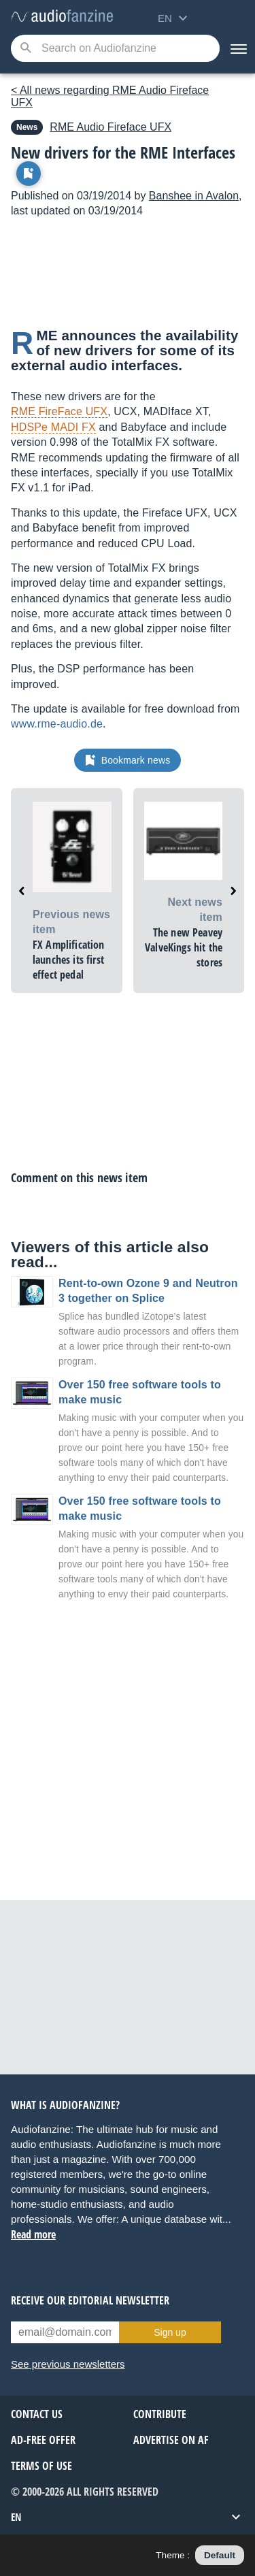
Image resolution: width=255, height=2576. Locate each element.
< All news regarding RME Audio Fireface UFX (110, 96)
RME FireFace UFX (59, 411)
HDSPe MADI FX (53, 427)
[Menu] (237, 48)
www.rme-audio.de (57, 724)
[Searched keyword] (115, 48)
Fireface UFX (110, 127)
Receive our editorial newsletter (90, 2300)
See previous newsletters (68, 2364)
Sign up (170, 2332)
